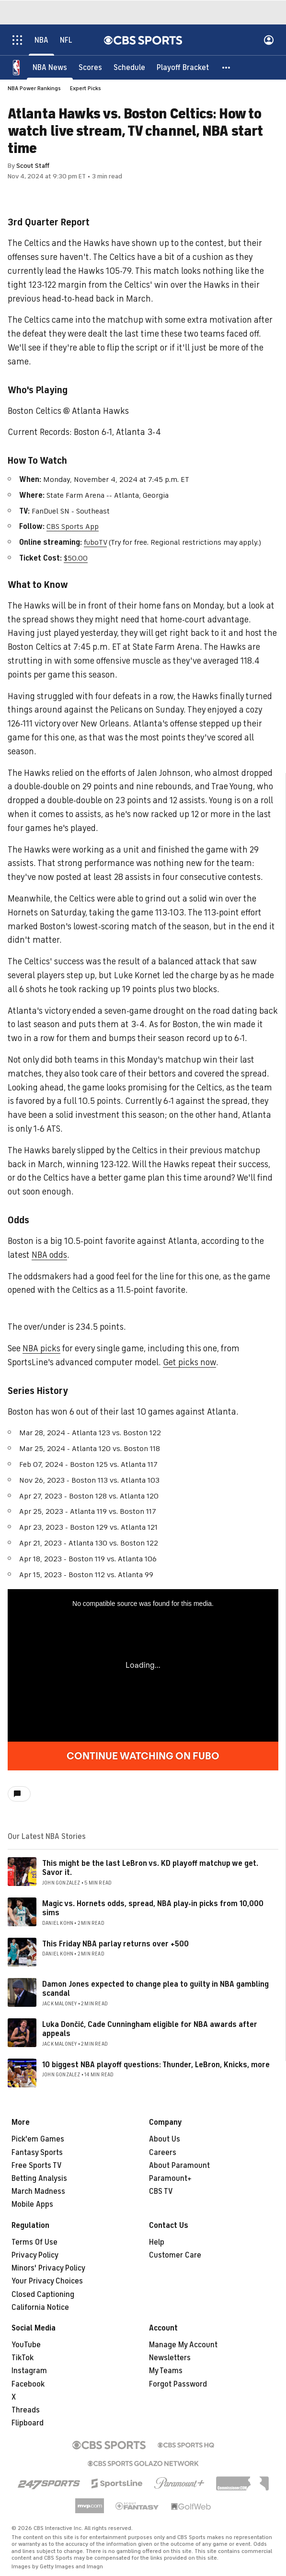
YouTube (26, 2345)
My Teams (166, 2371)
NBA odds (49, 1255)
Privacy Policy (34, 2255)
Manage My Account (183, 2345)
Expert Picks (85, 88)
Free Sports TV (36, 2165)
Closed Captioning (42, 2294)
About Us (164, 2139)
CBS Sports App (72, 526)
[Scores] (90, 67)
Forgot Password (178, 2384)
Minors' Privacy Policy (48, 2268)
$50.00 (76, 558)
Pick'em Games (37, 2139)
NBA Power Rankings (34, 88)
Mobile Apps (32, 2204)
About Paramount (179, 2165)
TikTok (22, 2358)
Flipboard (27, 2423)
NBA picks (41, 1348)
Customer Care (175, 2255)
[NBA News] (50, 67)
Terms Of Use (34, 2242)
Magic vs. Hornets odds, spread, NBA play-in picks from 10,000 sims (152, 1908)
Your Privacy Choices (47, 2281)
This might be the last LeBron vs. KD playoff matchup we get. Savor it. (150, 1868)
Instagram (29, 2371)
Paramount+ (170, 2178)
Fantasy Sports (37, 2152)
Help (156, 2242)
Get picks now (189, 1362)
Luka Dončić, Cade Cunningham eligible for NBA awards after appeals (149, 2029)
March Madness (38, 2191)
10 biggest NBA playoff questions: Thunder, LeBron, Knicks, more (156, 2065)
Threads (25, 2410)
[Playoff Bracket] (183, 67)
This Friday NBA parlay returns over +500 (115, 1944)
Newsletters (170, 2358)
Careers (162, 2152)
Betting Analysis (39, 2178)
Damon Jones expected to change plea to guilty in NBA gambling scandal (155, 1988)
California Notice (40, 2307)
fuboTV (95, 542)
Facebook (28, 2384)
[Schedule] (129, 67)
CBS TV (161, 2191)
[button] (227, 67)
